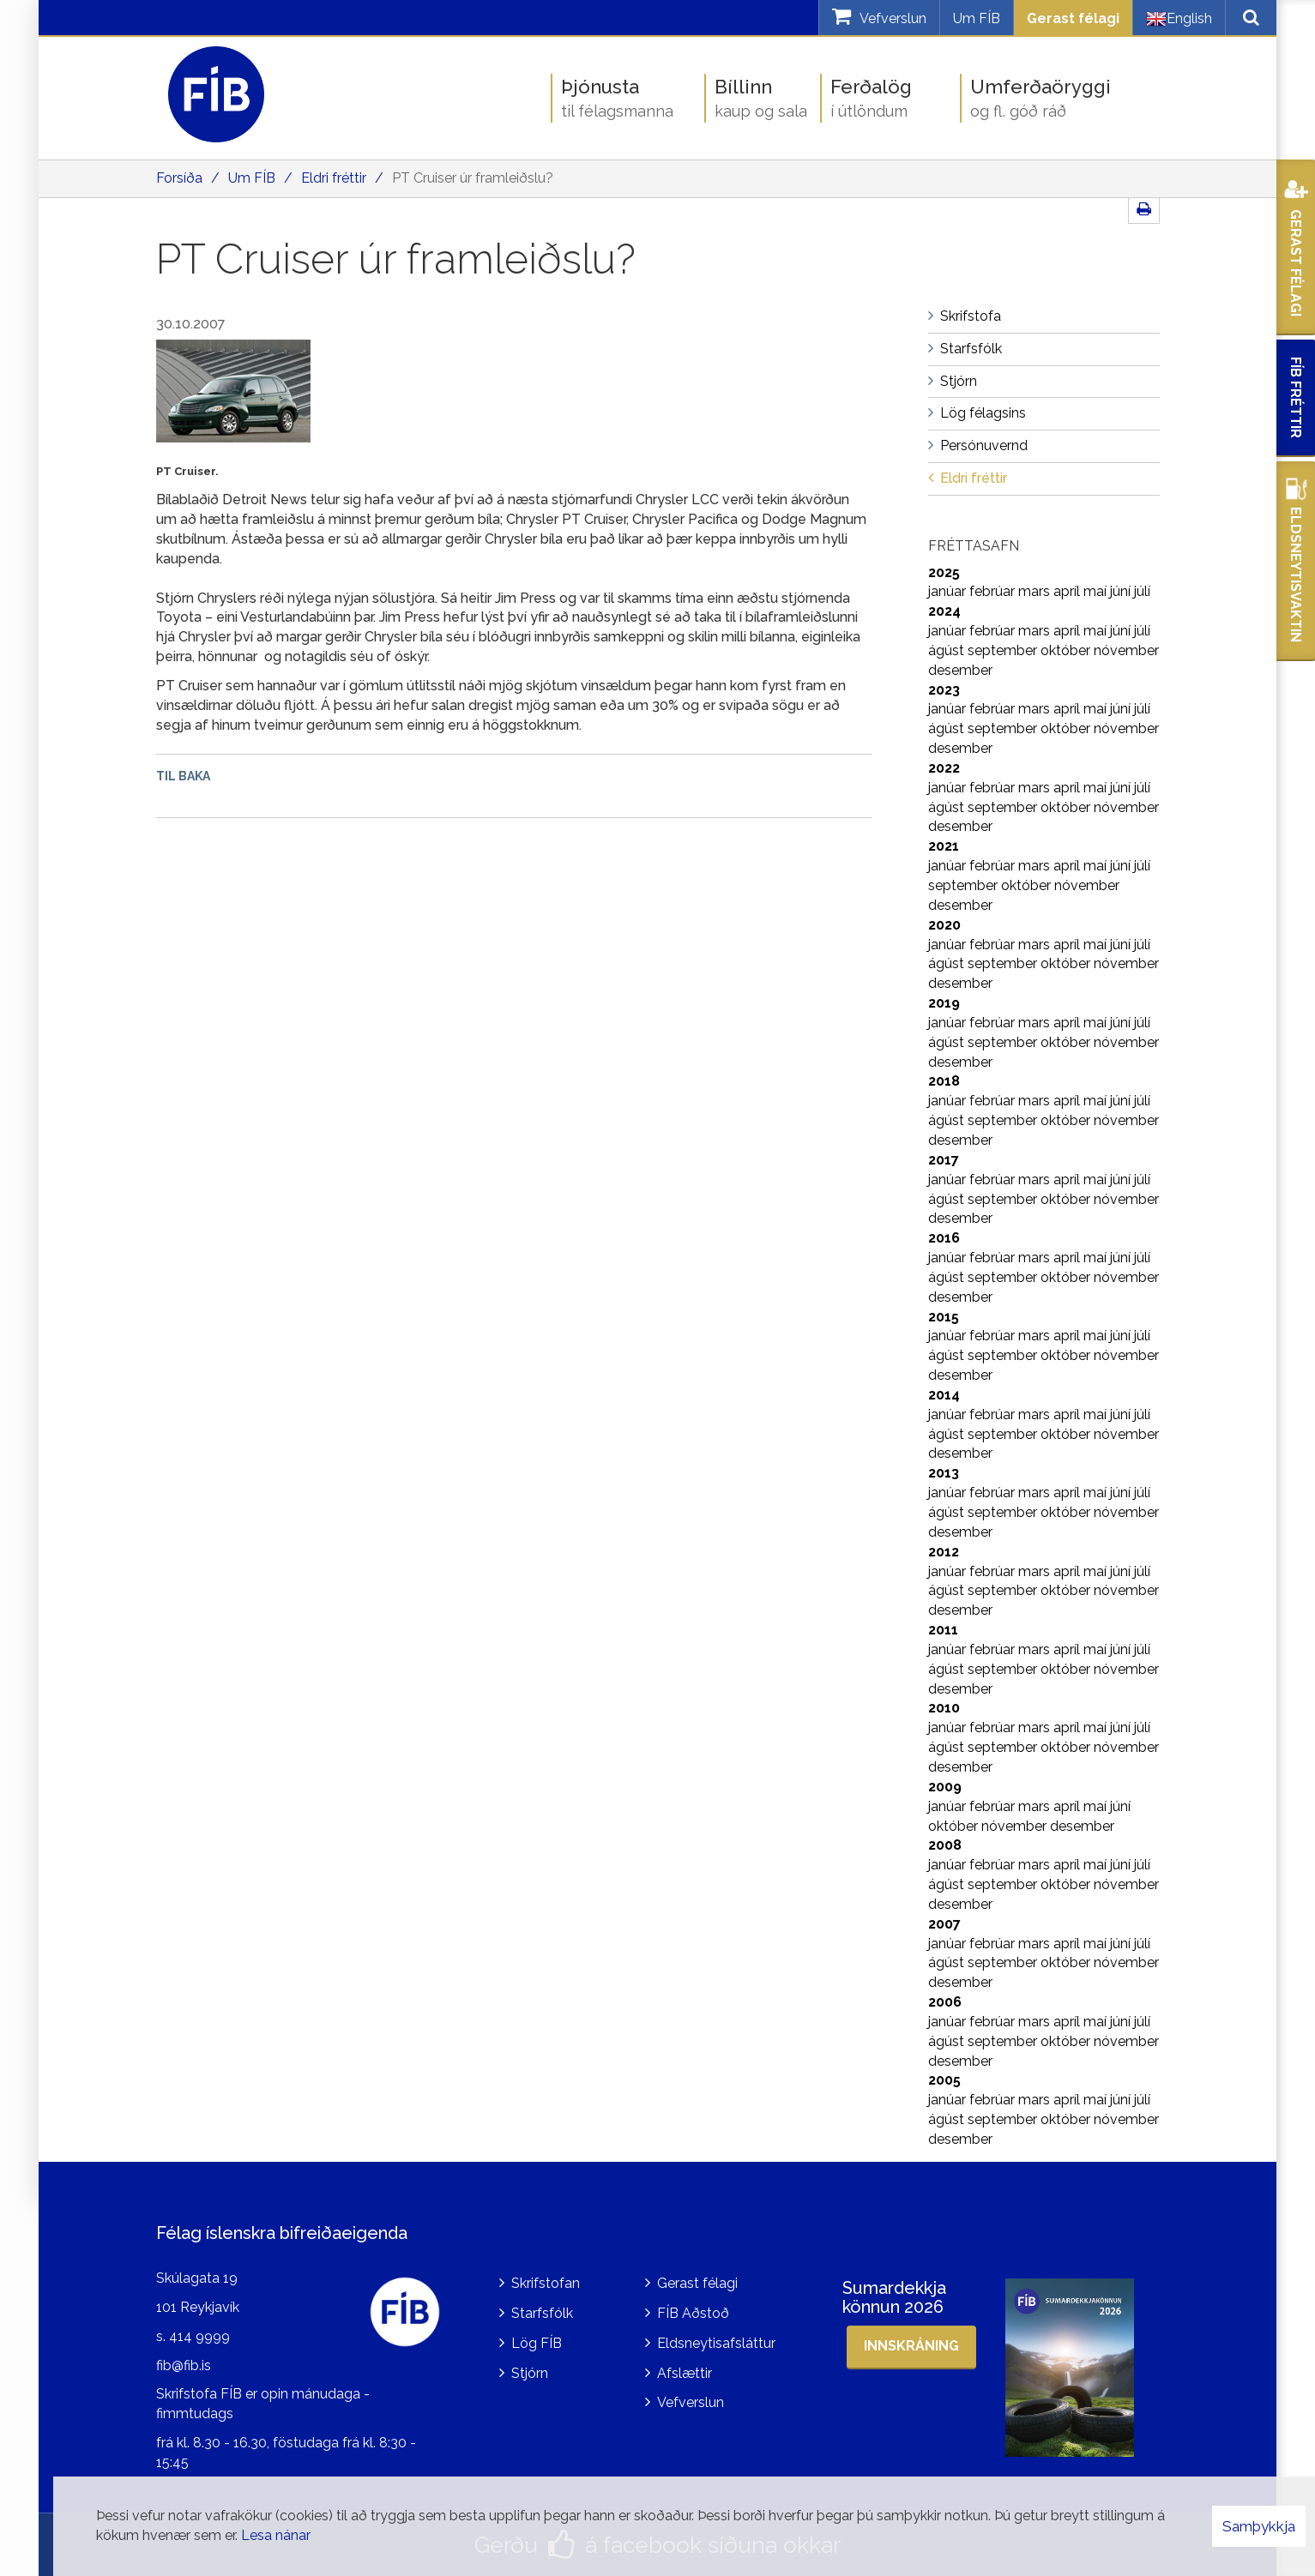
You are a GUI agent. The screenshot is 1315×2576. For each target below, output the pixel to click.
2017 (943, 1160)
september (1004, 650)
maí (1096, 591)
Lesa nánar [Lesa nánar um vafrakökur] (276, 2535)
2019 (944, 1003)
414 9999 (199, 2336)
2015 (943, 1317)
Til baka (183, 776)
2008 (945, 1845)
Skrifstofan (545, 2283)
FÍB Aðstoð (693, 2313)
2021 (943, 846)
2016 (944, 1238)
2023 (944, 690)
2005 (944, 2080)
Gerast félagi (1073, 18)
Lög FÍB (536, 2343)
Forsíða (179, 178)
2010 (944, 1708)
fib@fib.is (183, 2365)
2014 (944, 1395)
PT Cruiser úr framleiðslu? (472, 178)
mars (1035, 591)
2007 (944, 1924)
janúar (948, 591)
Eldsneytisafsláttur (716, 2343)
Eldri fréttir (333, 178)
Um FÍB (976, 18)
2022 (944, 768)
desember (960, 670)
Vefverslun (690, 2402)
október (1067, 650)
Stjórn (529, 2373)
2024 (944, 611)
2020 (944, 925)
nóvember (1126, 650)
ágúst (948, 650)
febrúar (993, 591)
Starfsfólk (542, 2313)
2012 (943, 1552)
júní (1122, 591)
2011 (943, 1630)
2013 (943, 1473)
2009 (945, 1787)
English (1179, 18)
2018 (944, 1081)
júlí (1142, 591)
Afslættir (684, 2373)
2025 (944, 572)
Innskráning (911, 2346)
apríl (1068, 591)
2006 (945, 2002)
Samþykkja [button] (1258, 2526)
